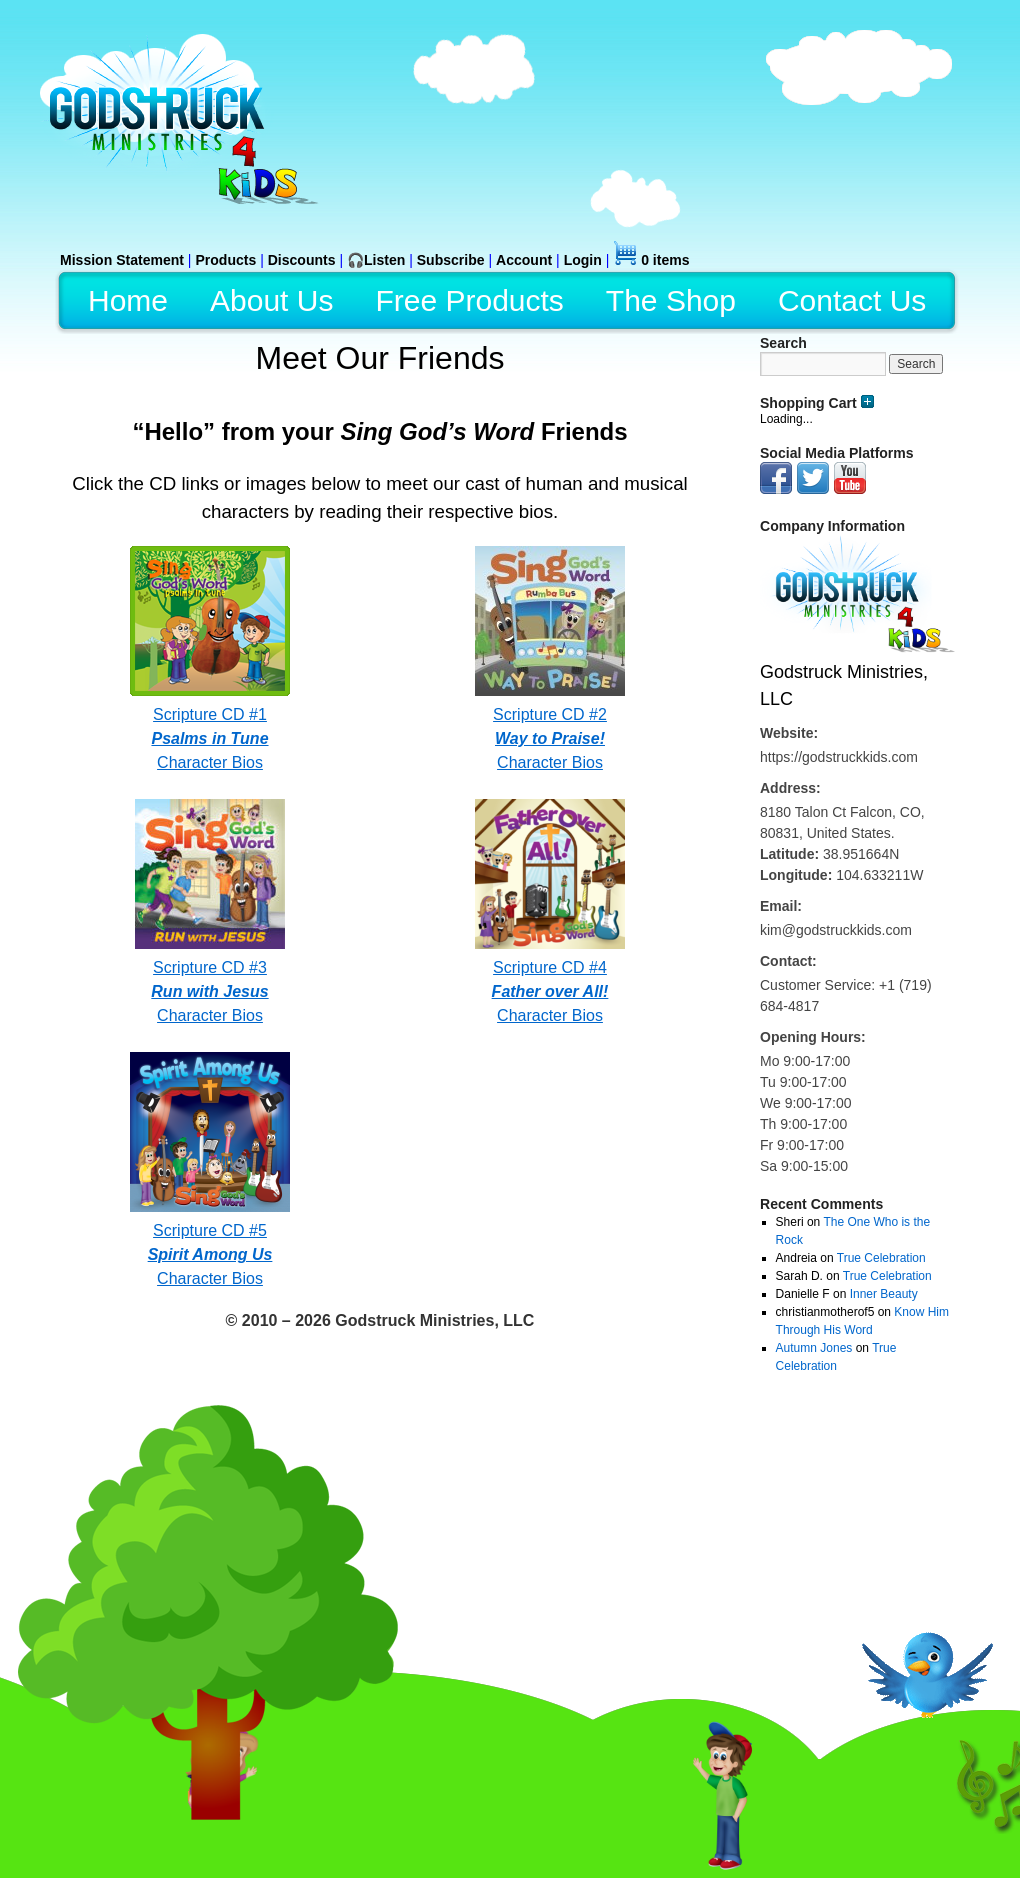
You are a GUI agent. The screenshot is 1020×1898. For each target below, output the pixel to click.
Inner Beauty (884, 1294)
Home (128, 300)
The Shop (671, 300)
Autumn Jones (814, 1348)
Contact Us (852, 300)
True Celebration (881, 1258)
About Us (271, 300)
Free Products (469, 300)
